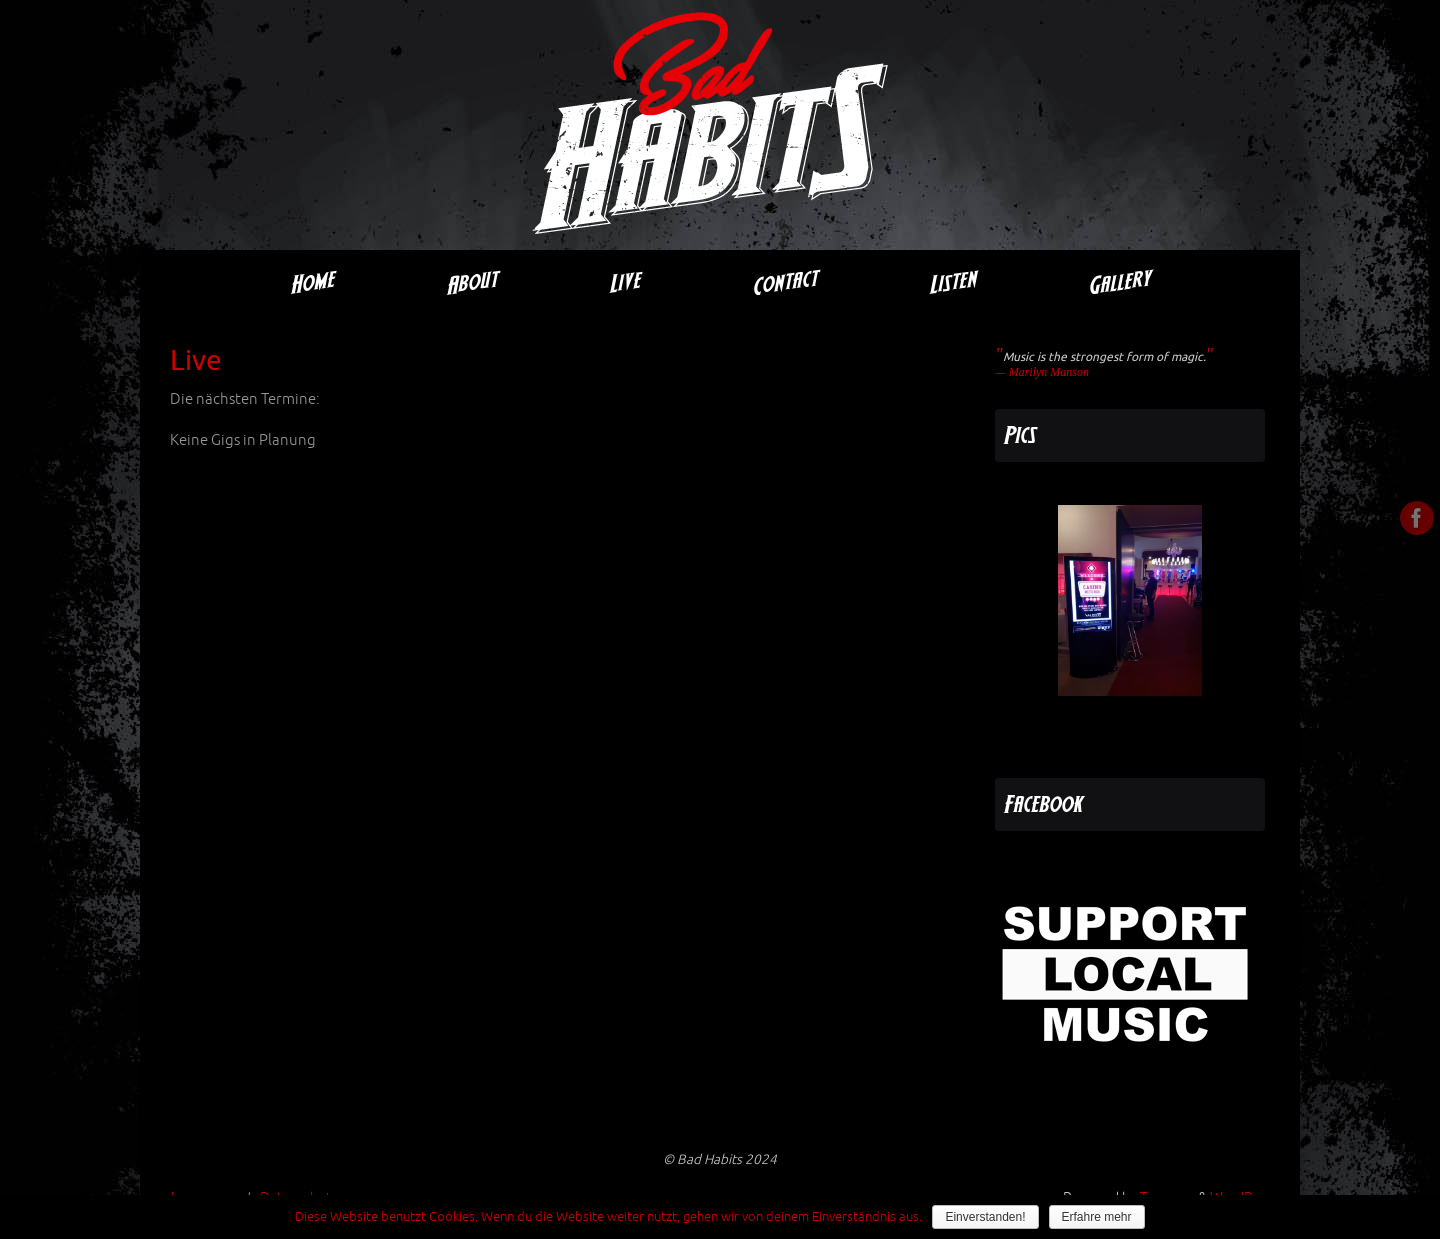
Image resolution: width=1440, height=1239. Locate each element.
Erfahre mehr (1097, 1217)
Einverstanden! (985, 1217)
